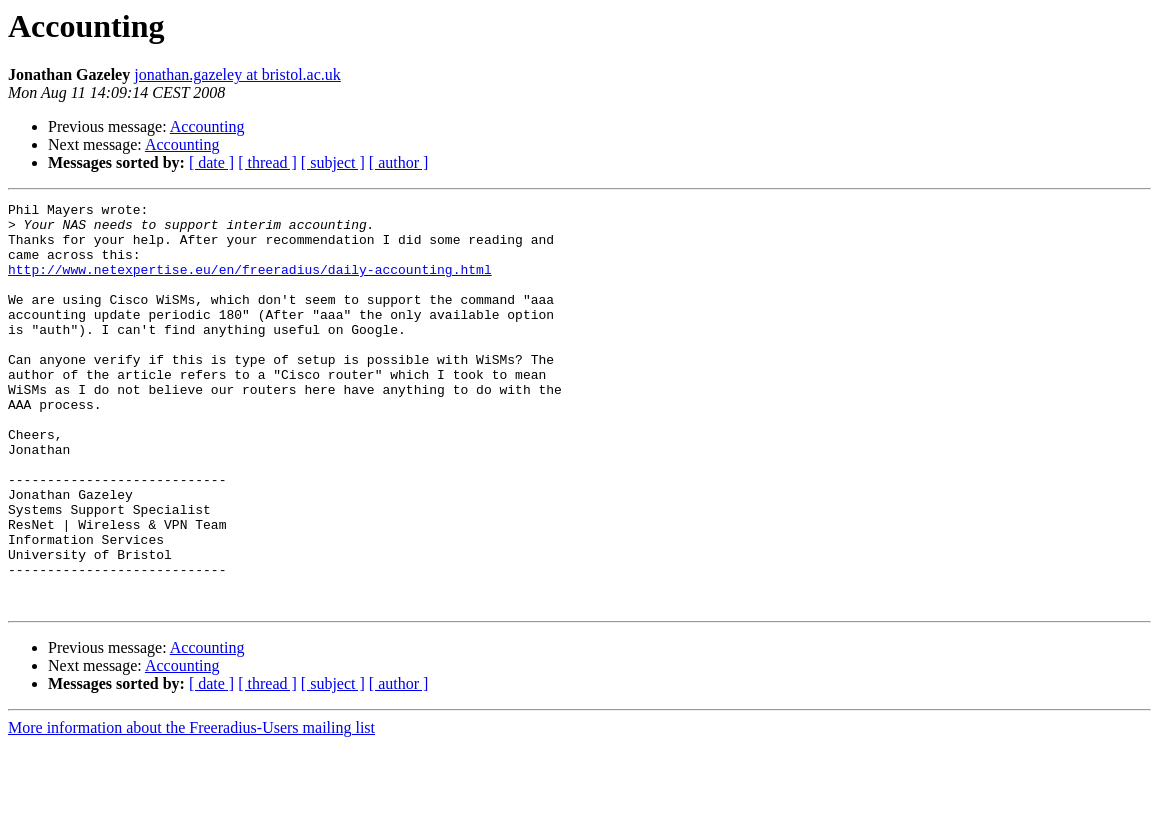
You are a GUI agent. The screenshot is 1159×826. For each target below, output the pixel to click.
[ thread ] (267, 162)
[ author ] (399, 162)
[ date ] (211, 162)
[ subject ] (333, 162)
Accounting (207, 126)
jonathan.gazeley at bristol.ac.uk (237, 74)
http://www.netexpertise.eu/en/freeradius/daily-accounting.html (250, 284)
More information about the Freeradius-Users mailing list (191, 808)
